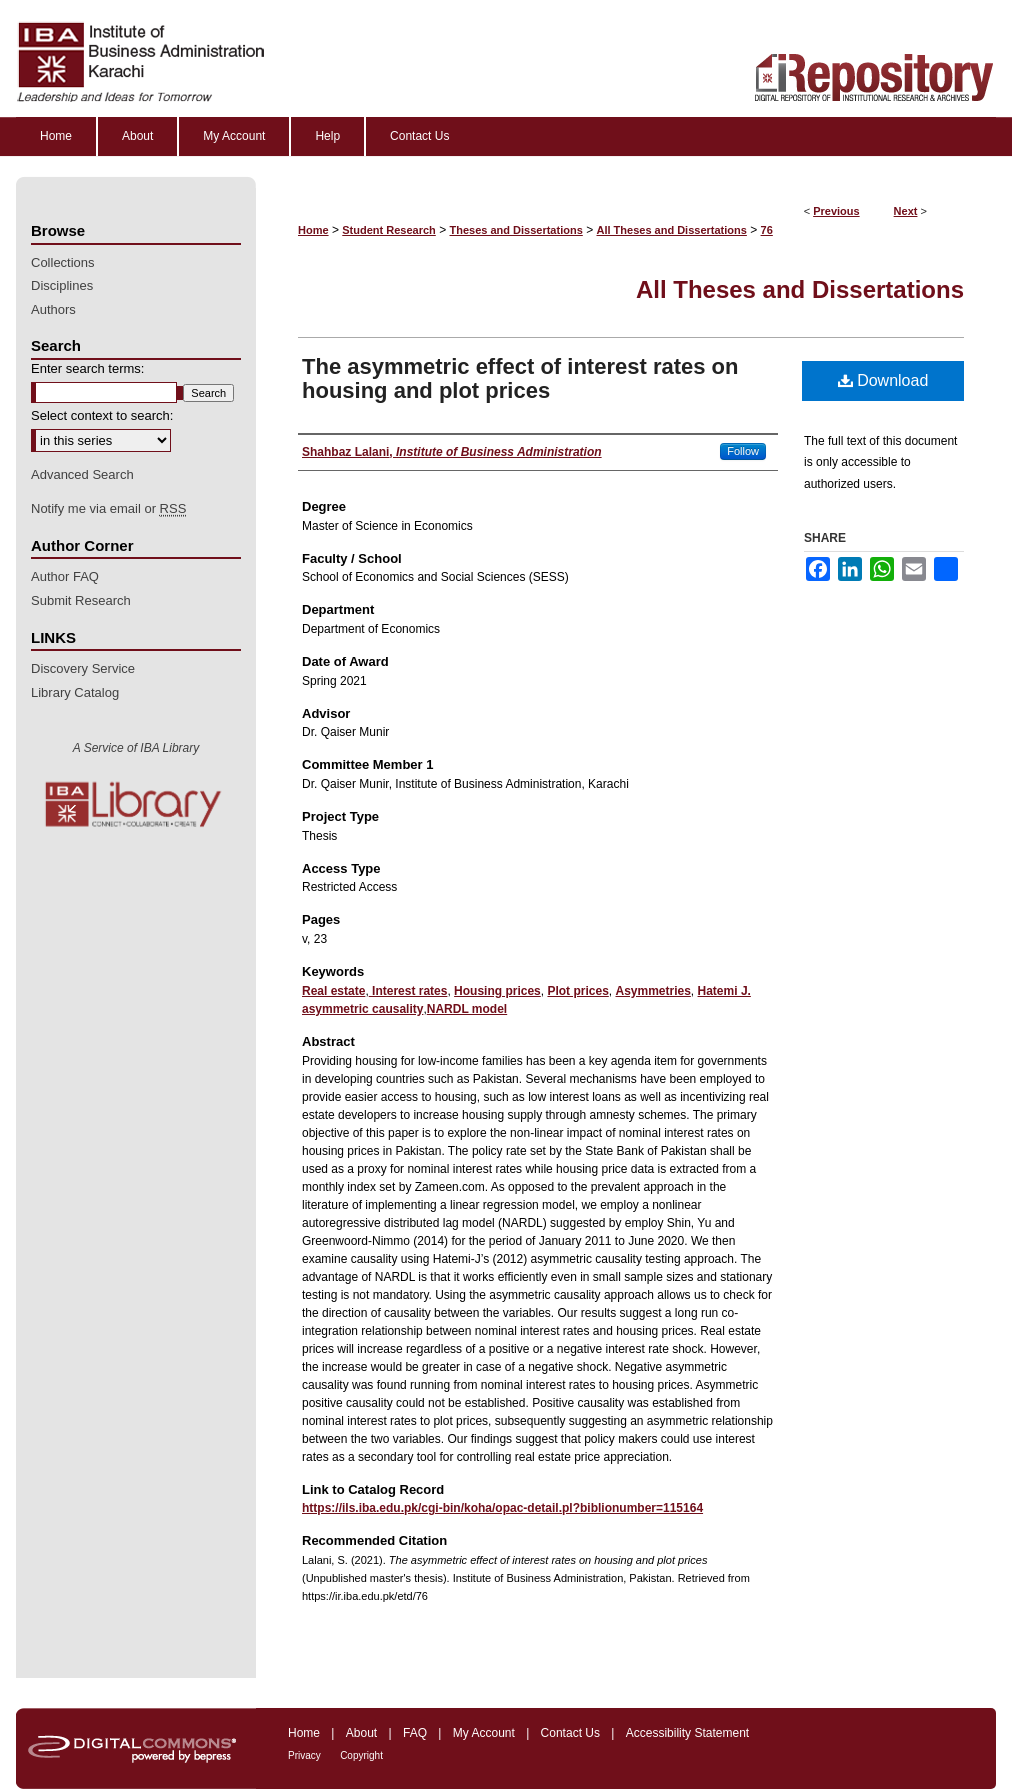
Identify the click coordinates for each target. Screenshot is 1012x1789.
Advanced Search (82, 474)
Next (906, 211)
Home (313, 230)
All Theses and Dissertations (671, 230)
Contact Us (570, 1733)
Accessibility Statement (687, 1733)
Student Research (389, 230)
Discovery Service (83, 668)
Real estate (333, 991)
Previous (836, 211)
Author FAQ (65, 576)
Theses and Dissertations (516, 230)
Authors (53, 309)
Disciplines (62, 285)
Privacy (304, 1755)
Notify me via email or (108, 509)
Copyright (361, 1755)
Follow (743, 451)
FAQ (415, 1733)
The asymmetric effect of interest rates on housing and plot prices (520, 378)
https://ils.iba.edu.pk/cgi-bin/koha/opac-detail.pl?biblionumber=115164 (502, 1508)
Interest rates (408, 991)
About (361, 1733)
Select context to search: (102, 415)
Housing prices (497, 991)
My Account (484, 1733)
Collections (63, 262)
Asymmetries (652, 991)
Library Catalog (75, 692)
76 (767, 230)
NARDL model (467, 1009)
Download (883, 380)
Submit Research (81, 600)
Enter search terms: (87, 368)
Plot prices (577, 991)
